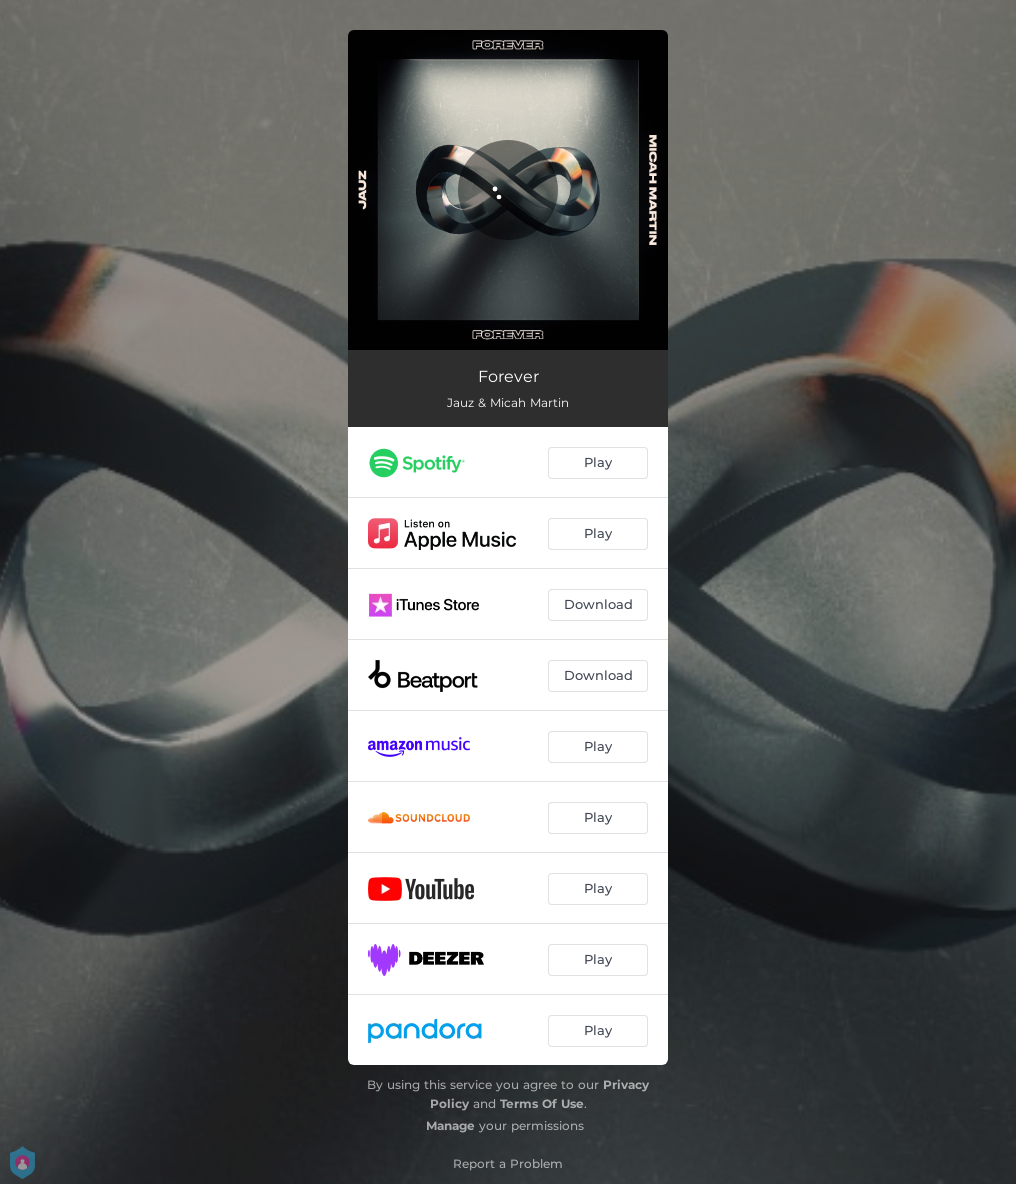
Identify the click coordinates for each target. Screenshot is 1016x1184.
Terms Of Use (542, 1103)
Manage (450, 1125)
